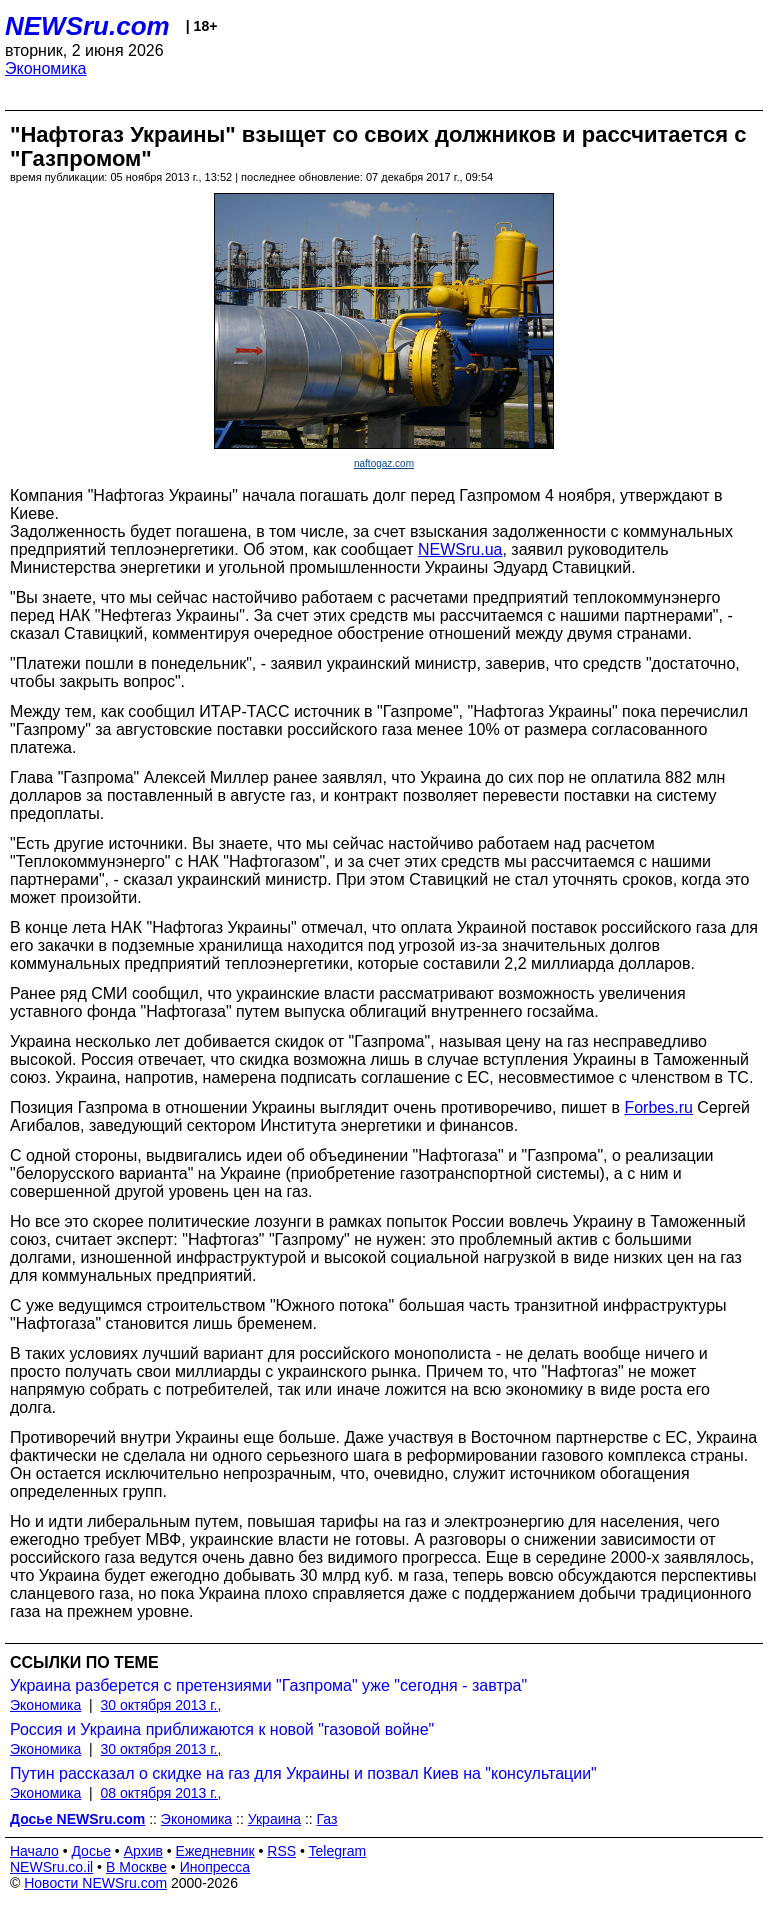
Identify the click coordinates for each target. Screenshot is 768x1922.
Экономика (46, 68)
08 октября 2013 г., (161, 1793)
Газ (327, 1819)
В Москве (136, 1867)
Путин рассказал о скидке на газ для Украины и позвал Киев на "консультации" (303, 1773)
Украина (274, 1819)
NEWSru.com (87, 26)
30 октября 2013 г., (161, 1705)
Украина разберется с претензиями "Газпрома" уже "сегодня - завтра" (268, 1685)
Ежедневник (215, 1851)
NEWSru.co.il (51, 1867)
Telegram (338, 1851)
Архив (143, 1851)
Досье (91, 1851)
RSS (281, 1851)
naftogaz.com (384, 463)
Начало (34, 1851)
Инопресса (215, 1867)
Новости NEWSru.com (95, 1883)
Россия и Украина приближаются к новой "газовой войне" (222, 1729)
